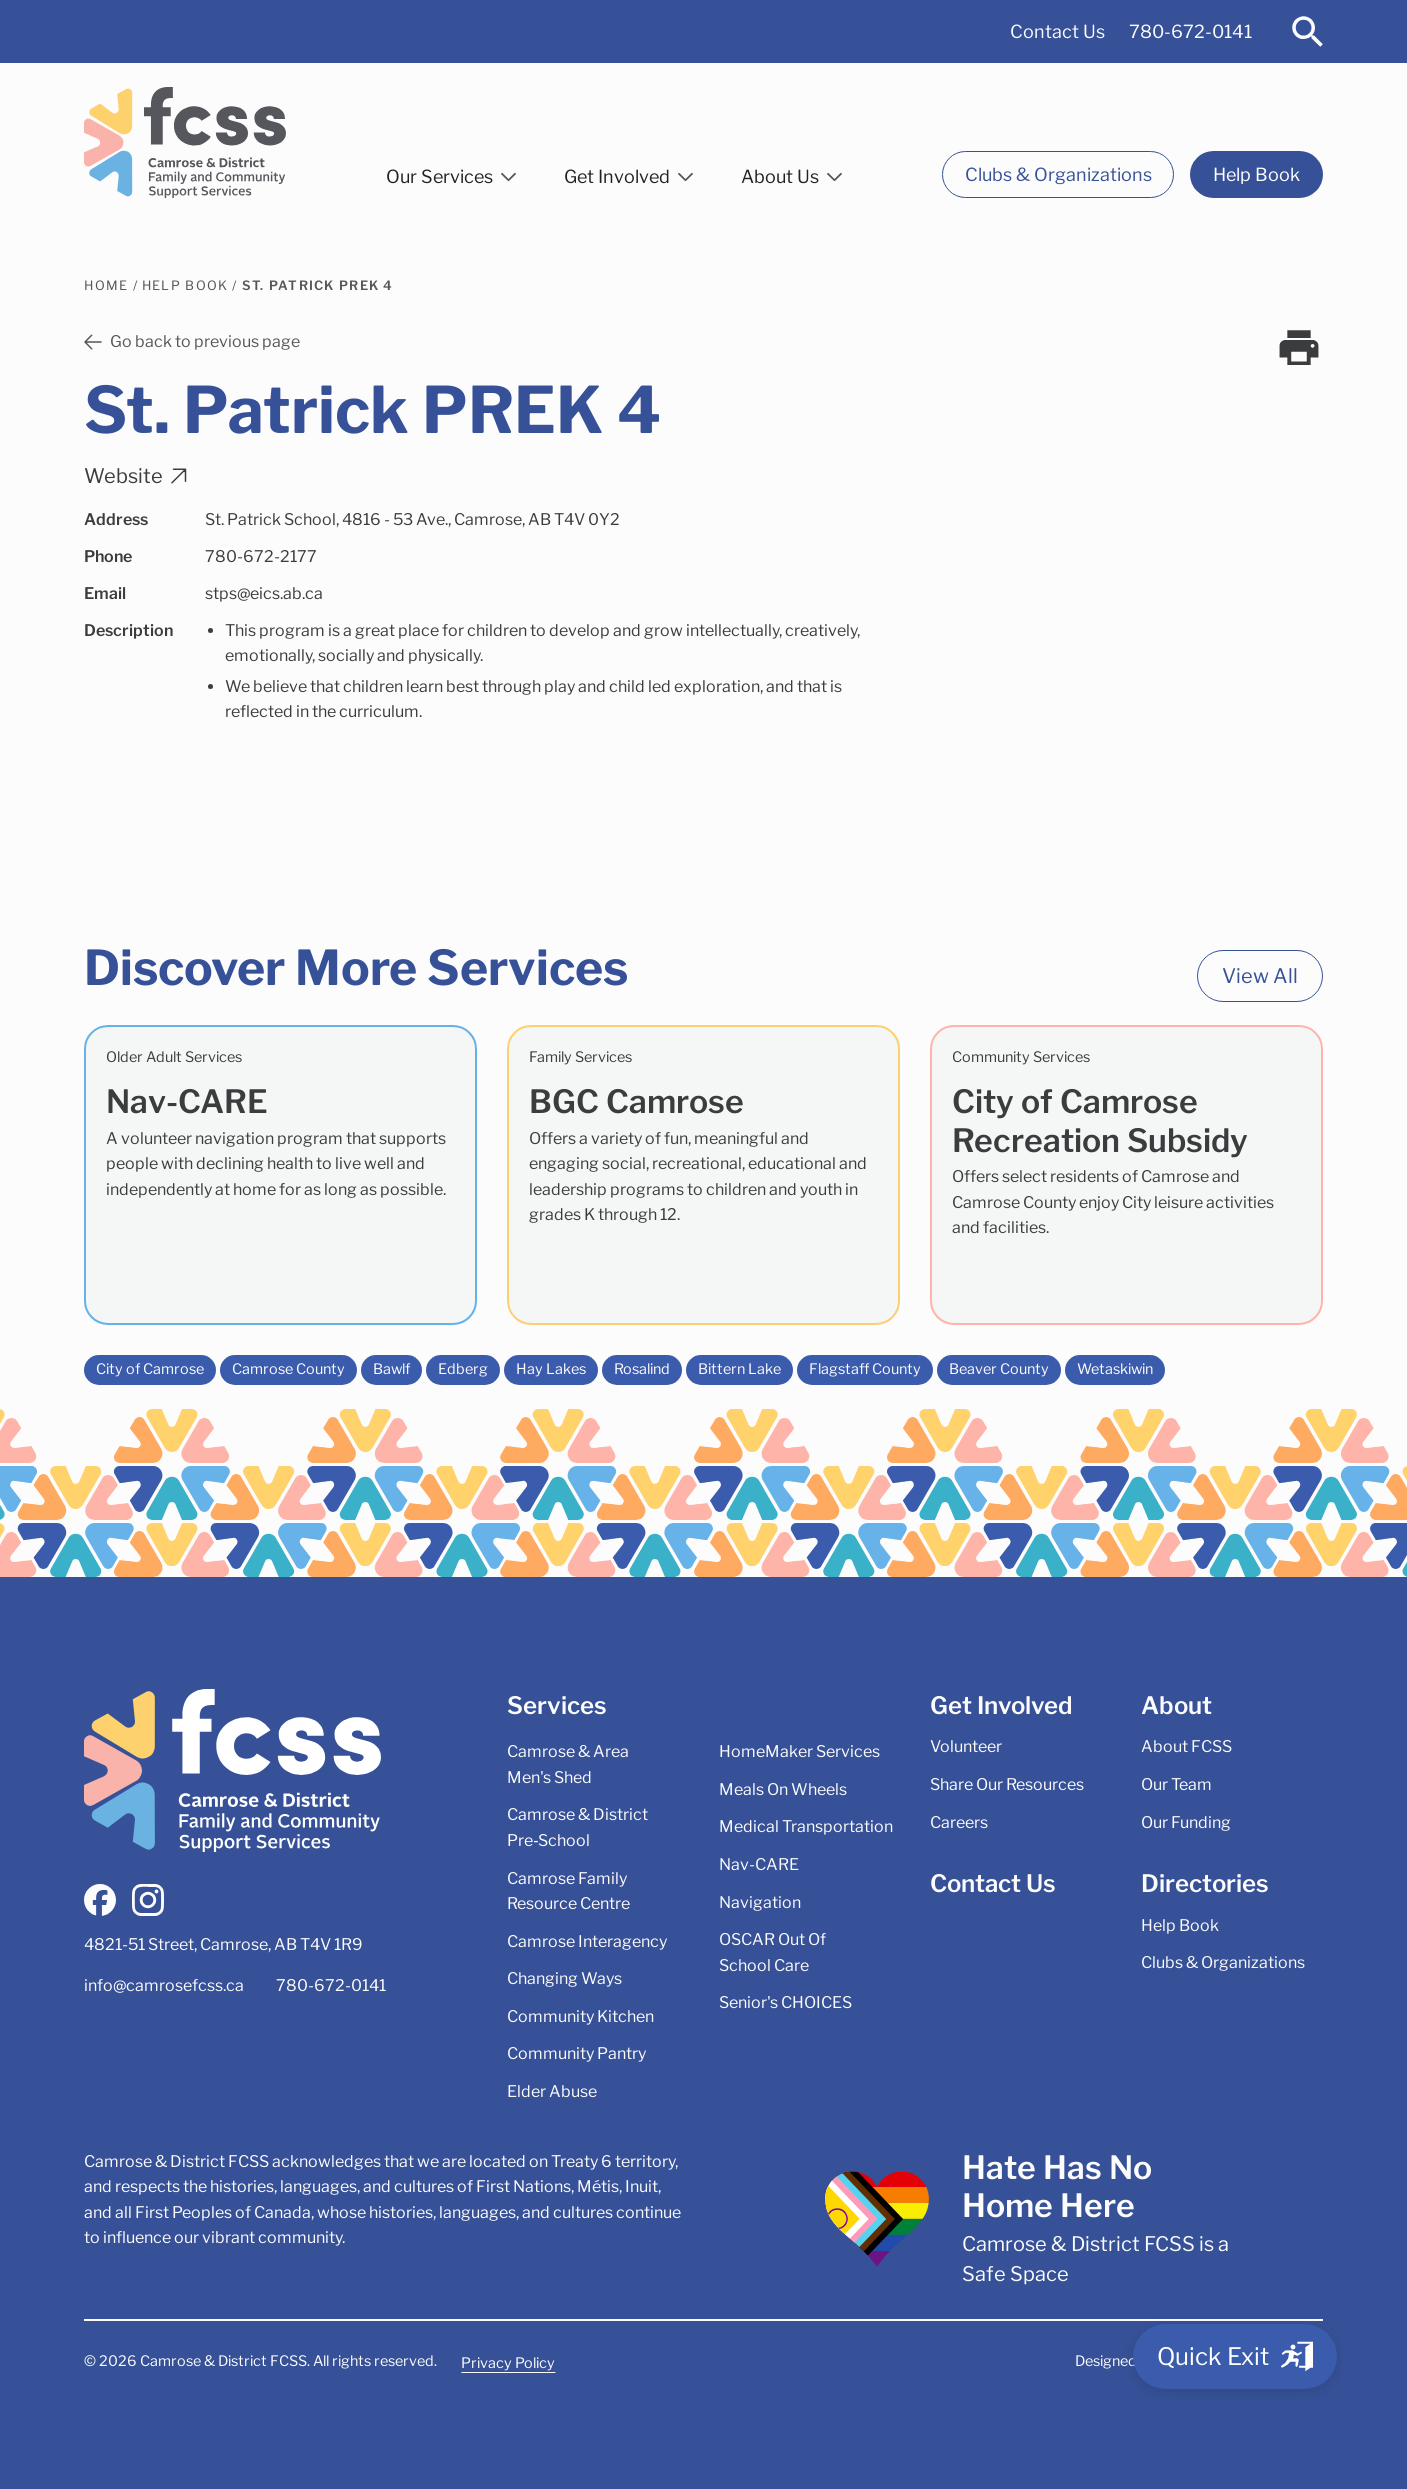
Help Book (1256, 174)
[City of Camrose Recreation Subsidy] (1126, 1175)
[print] (1299, 348)
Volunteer (966, 1746)
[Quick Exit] (1235, 2357)
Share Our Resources (1007, 1784)
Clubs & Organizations (1058, 174)
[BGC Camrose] (703, 1175)
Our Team (1176, 1784)
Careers (959, 1822)
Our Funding (1186, 1822)
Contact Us (1057, 31)
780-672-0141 (1190, 31)
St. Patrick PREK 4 (318, 285)
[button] (451, 173)
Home (106, 285)
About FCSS (1186, 1746)
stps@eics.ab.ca (264, 593)
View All (1260, 976)
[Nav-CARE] (280, 1175)
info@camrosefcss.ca (164, 1985)
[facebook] (100, 1900)
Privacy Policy (508, 2363)
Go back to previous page (192, 341)
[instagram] (148, 1900)
